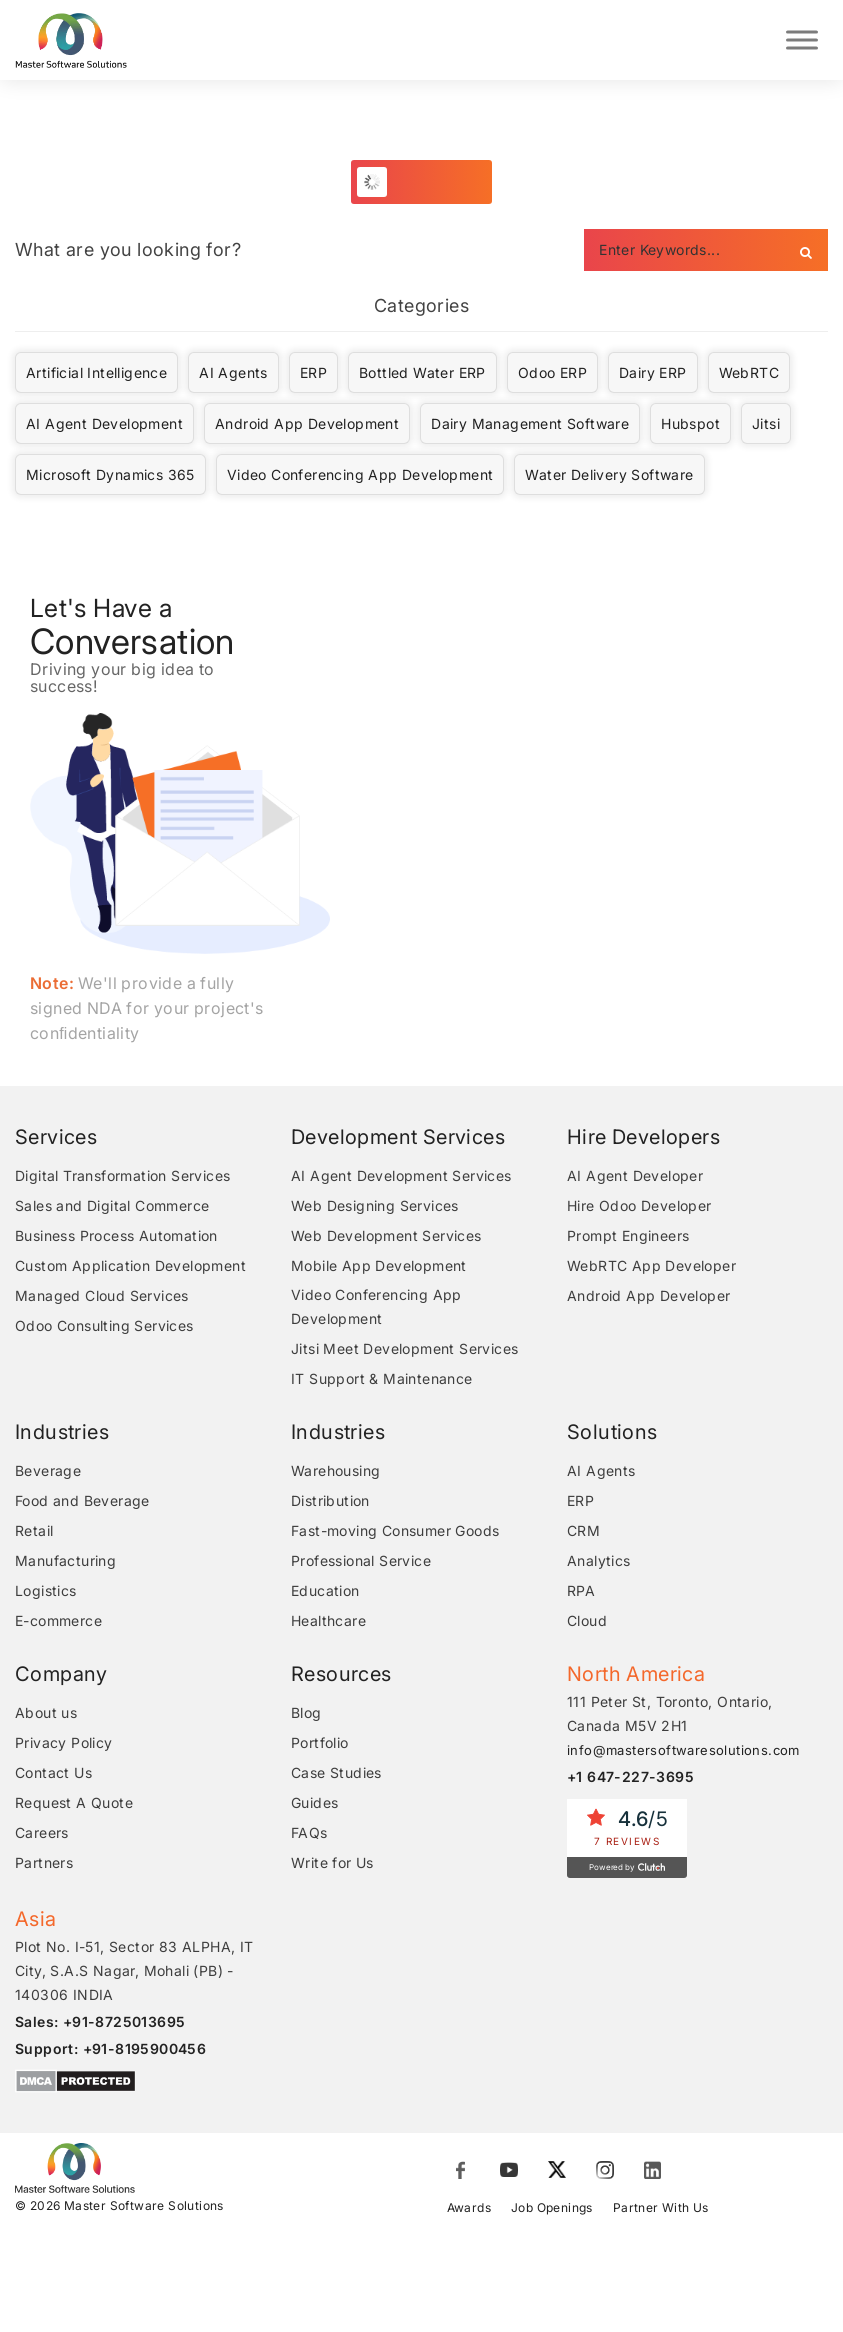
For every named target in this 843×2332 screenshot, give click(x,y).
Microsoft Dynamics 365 (110, 476)
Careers (42, 1834)
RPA (581, 1592)
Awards (469, 2209)
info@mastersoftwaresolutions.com (683, 1752)
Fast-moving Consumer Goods (395, 1532)
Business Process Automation (116, 1237)
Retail (34, 1532)
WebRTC (749, 374)
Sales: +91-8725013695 (100, 2023)
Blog (306, 1714)
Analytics (599, 1562)
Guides (314, 1804)
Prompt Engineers (628, 1237)
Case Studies (336, 1774)
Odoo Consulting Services (104, 1327)
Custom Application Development (130, 1267)
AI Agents (233, 374)
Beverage (48, 1472)
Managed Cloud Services (102, 1297)
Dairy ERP (653, 374)
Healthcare (328, 1622)
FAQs (309, 1834)
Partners (44, 1864)
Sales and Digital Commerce (112, 1207)
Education (325, 1592)
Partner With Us (661, 2209)
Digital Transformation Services (122, 1177)
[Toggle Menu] (802, 40)
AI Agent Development (104, 425)
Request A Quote (74, 1804)
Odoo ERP (552, 374)
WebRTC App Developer (651, 1267)
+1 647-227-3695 (630, 1778)
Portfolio (320, 1744)
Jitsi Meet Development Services (404, 1350)
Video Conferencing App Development (360, 476)
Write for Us (332, 1864)
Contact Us (53, 1774)
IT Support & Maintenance (382, 1380)
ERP (313, 374)
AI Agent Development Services (401, 1177)
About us (46, 1714)
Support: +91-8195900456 (110, 2050)
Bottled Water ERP (422, 374)
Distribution (330, 1502)
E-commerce (58, 1622)
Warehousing (335, 1472)
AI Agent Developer (635, 1177)
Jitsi (766, 425)
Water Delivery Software (609, 476)
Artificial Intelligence (96, 374)
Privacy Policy (64, 1744)
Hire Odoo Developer (639, 1207)
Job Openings (552, 2209)
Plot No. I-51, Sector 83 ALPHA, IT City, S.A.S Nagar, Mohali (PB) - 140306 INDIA (134, 1972)
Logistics (46, 1592)
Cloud (587, 1622)
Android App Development (307, 425)
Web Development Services (386, 1237)
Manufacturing (65, 1562)
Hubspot (690, 425)
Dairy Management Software (530, 425)
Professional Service (361, 1562)
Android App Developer (648, 1297)
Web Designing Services (375, 1207)
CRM (583, 1532)
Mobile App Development (379, 1267)
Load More (432, 183)
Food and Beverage (82, 1502)
